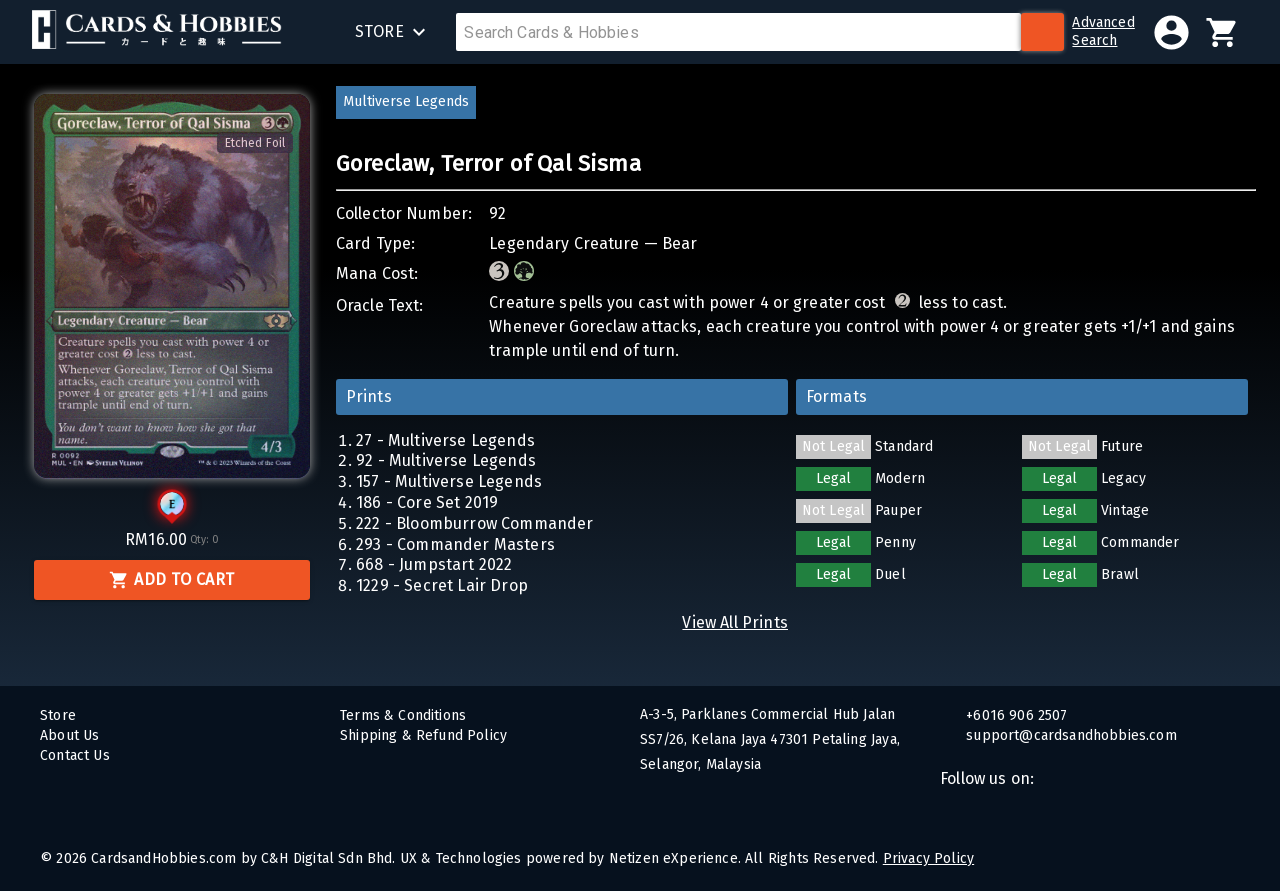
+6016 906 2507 (1015, 715)
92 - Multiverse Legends (446, 460)
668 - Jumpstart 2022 (434, 564)
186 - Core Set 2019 (427, 502)
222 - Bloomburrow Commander (475, 523)
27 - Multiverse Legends (445, 440)
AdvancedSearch (1103, 31)
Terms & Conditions (403, 715)
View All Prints (735, 622)
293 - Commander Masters (455, 544)
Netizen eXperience (673, 858)
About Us (69, 735)
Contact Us (75, 755)
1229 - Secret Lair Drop (442, 585)
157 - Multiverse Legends (449, 481)
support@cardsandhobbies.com (1069, 735)
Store (58, 715)
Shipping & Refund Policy (423, 735)
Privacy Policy (928, 858)
